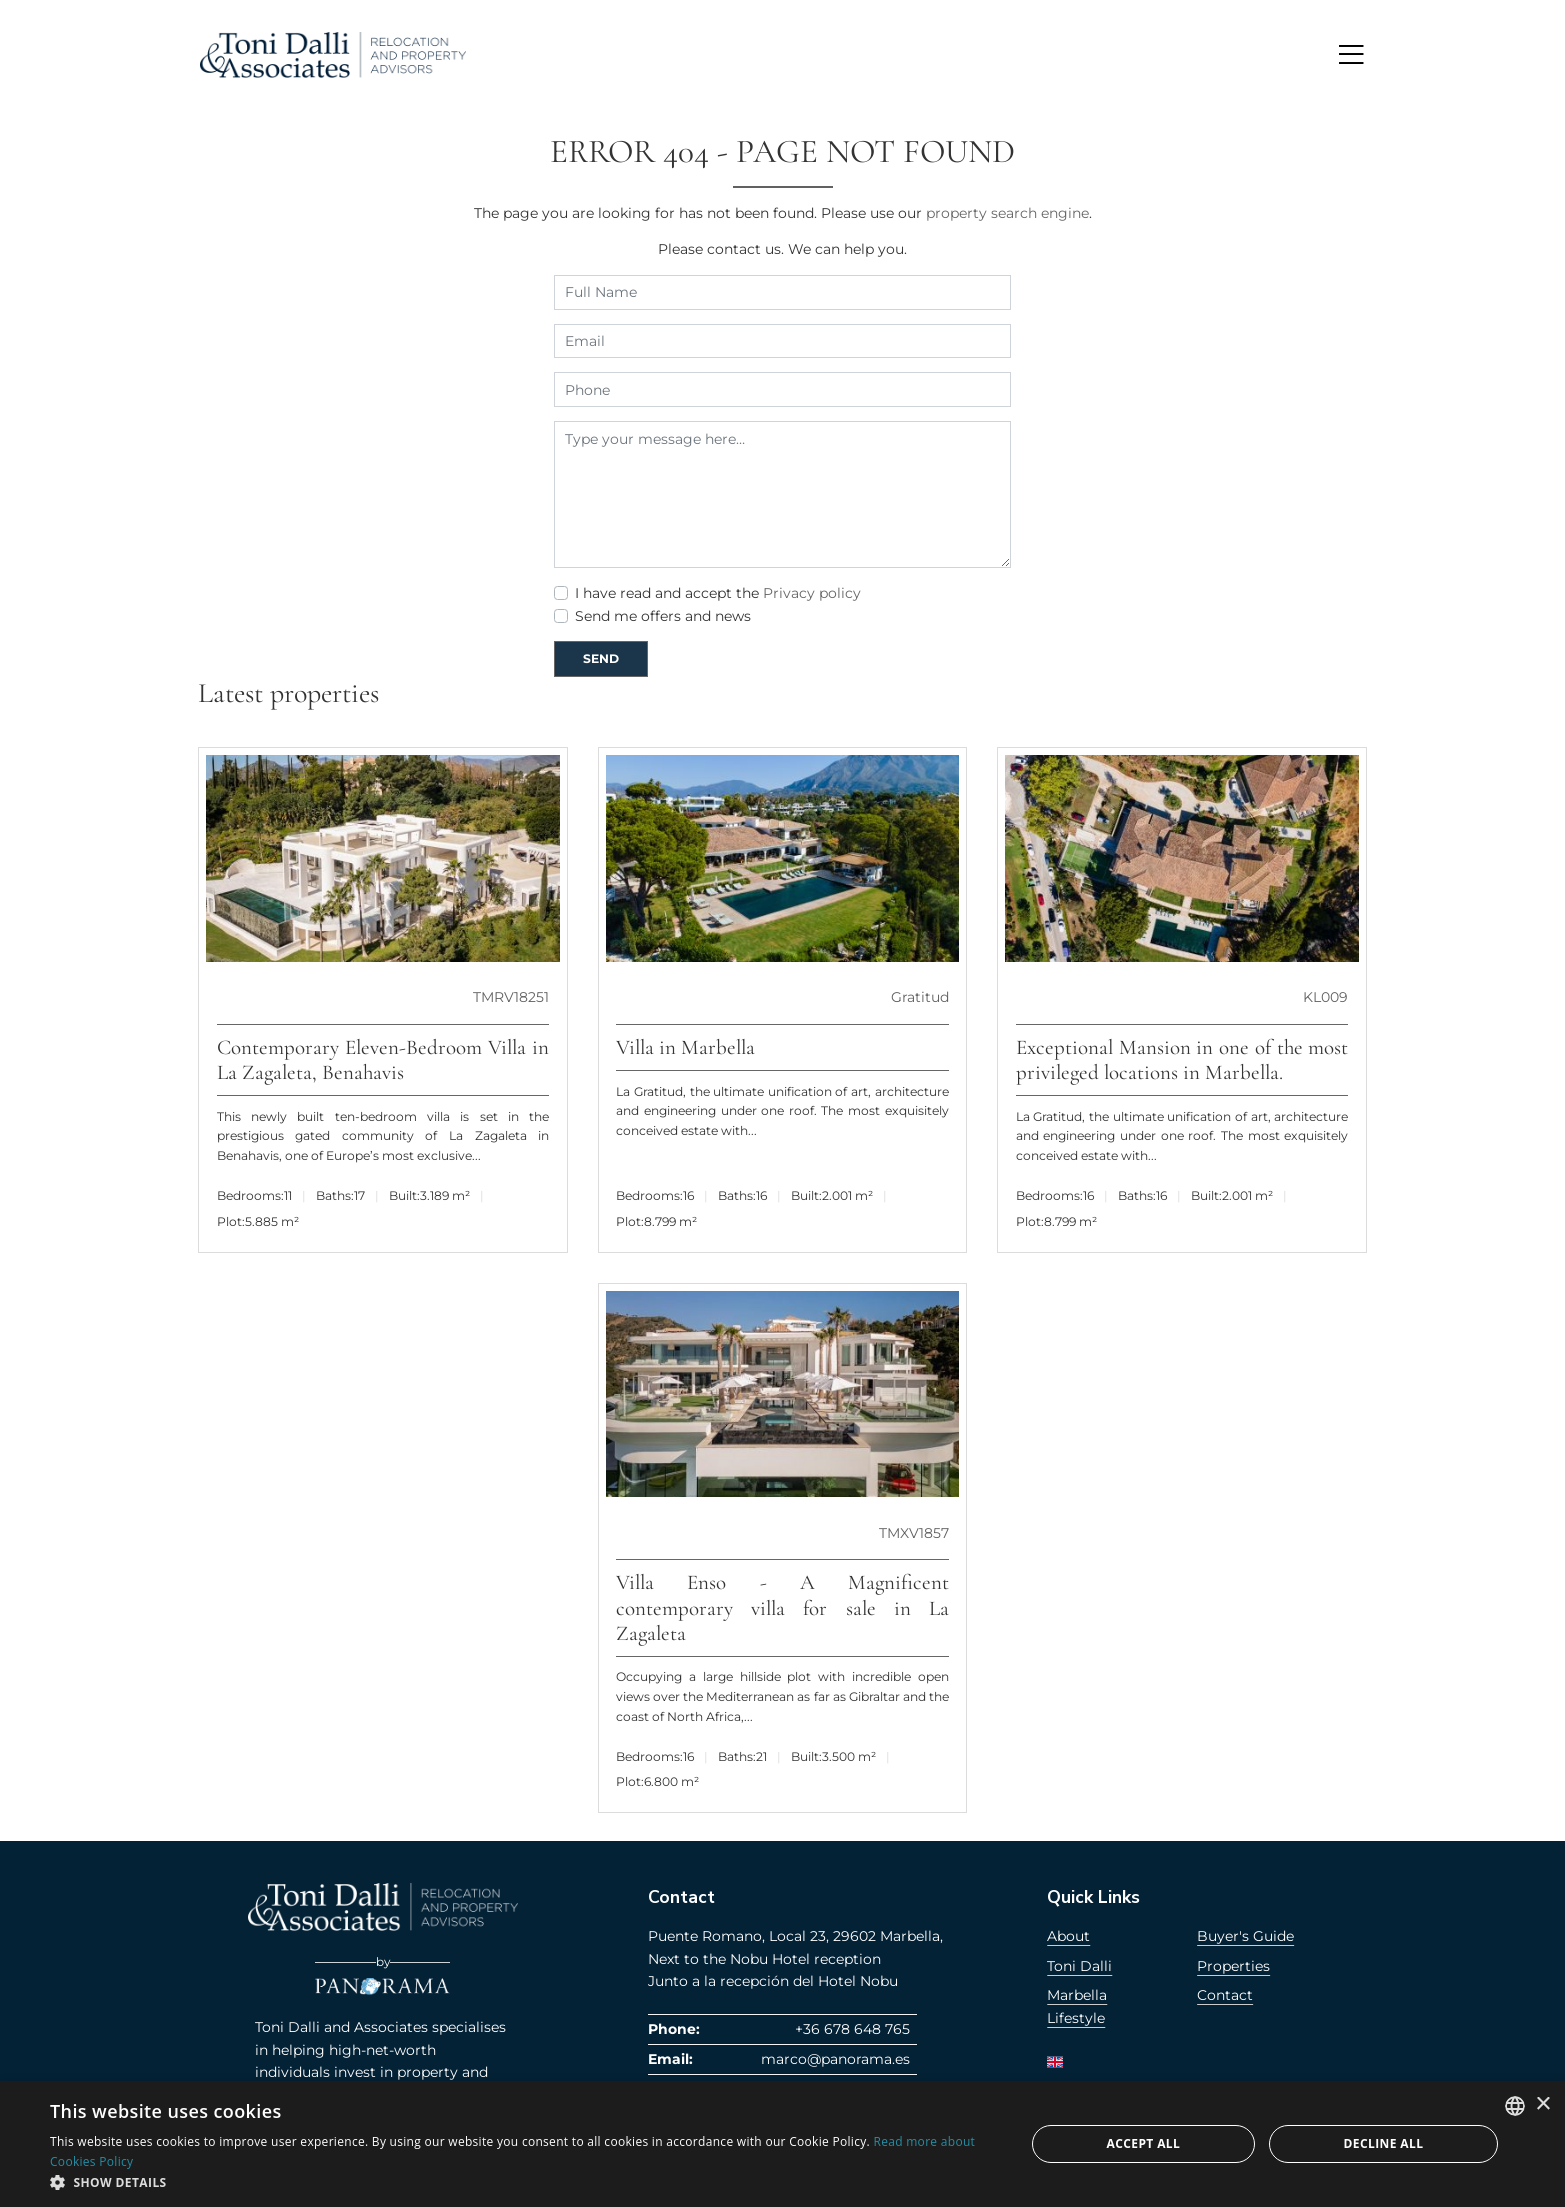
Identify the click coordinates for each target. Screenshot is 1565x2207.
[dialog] (782, 2144)
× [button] (1542, 2104)
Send (601, 658)
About (1068, 1936)
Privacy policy (812, 593)
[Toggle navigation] (1351, 54)
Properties (1233, 1966)
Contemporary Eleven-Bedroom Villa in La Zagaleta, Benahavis (383, 1060)
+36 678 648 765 (852, 2029)
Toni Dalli (1079, 1966)
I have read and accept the (718, 593)
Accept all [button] (1144, 2143)
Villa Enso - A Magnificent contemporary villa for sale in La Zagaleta (782, 1607)
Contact (1225, 1995)
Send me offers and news (663, 616)
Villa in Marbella (685, 1047)
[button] (523, 2182)
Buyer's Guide (1245, 1936)
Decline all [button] (1384, 2143)
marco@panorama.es (835, 2059)
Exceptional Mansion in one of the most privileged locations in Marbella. (1182, 1060)
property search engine (1007, 213)
